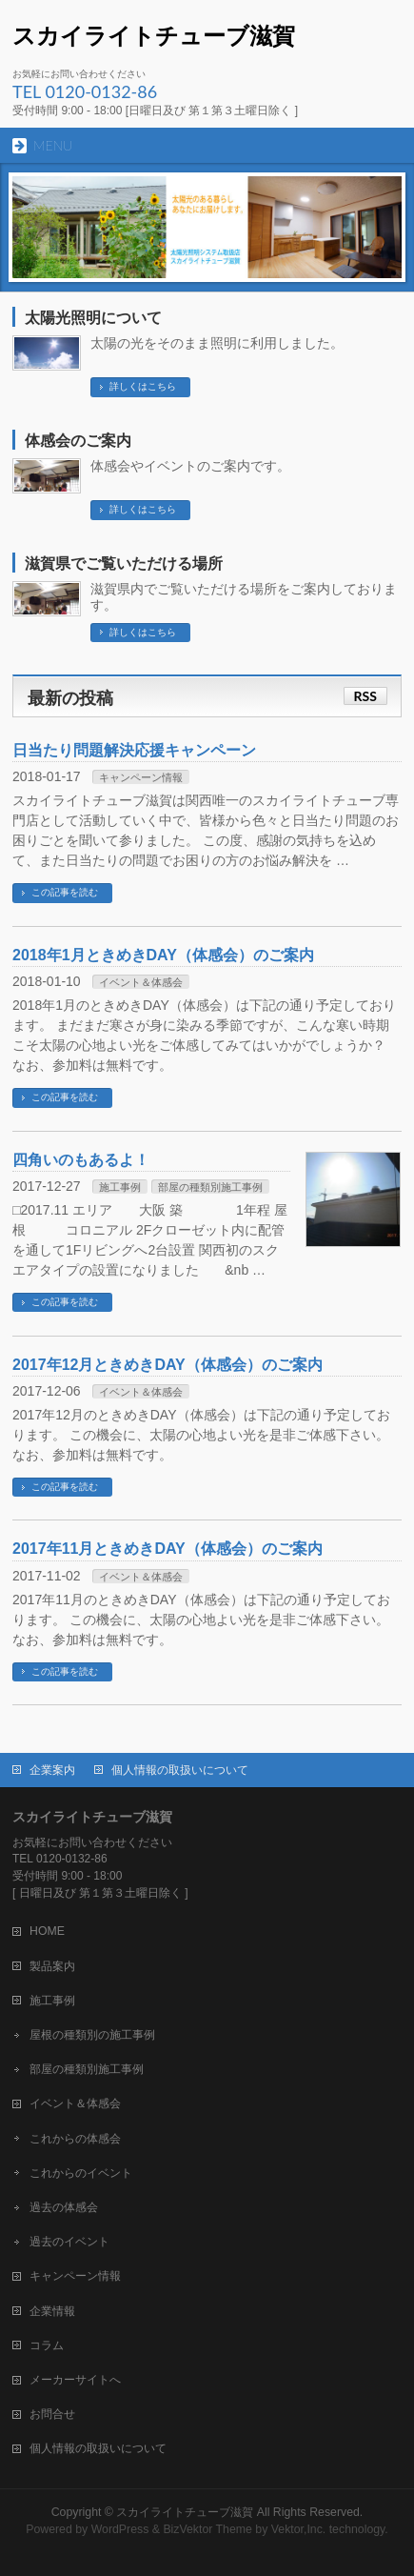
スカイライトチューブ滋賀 (153, 36)
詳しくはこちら (142, 386)
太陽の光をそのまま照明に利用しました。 (217, 343)
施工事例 (120, 1187)
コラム (47, 2345)
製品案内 (52, 1966)
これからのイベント (81, 2173)
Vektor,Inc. (298, 2529)
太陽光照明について (93, 318)
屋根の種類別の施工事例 (92, 2035)
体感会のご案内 (78, 441)
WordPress (120, 2529)
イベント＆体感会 (141, 982)
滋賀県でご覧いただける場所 (124, 563)
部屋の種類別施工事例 (210, 1187)
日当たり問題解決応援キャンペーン (134, 750)
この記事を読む (64, 892)
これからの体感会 (75, 2138)
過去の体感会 (64, 2207)
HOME (47, 1931)
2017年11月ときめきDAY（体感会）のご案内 (167, 1548)
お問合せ (52, 2414)
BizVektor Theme (207, 2529)
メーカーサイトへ (75, 2379)
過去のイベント (69, 2241)
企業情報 (52, 2311)
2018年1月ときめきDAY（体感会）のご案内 (163, 955)
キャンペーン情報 (141, 777)
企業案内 (52, 1770)
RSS (365, 696)
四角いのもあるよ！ (80, 1160)
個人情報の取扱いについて (179, 1770)
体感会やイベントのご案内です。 (190, 465)
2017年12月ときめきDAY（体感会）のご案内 (167, 1365)
